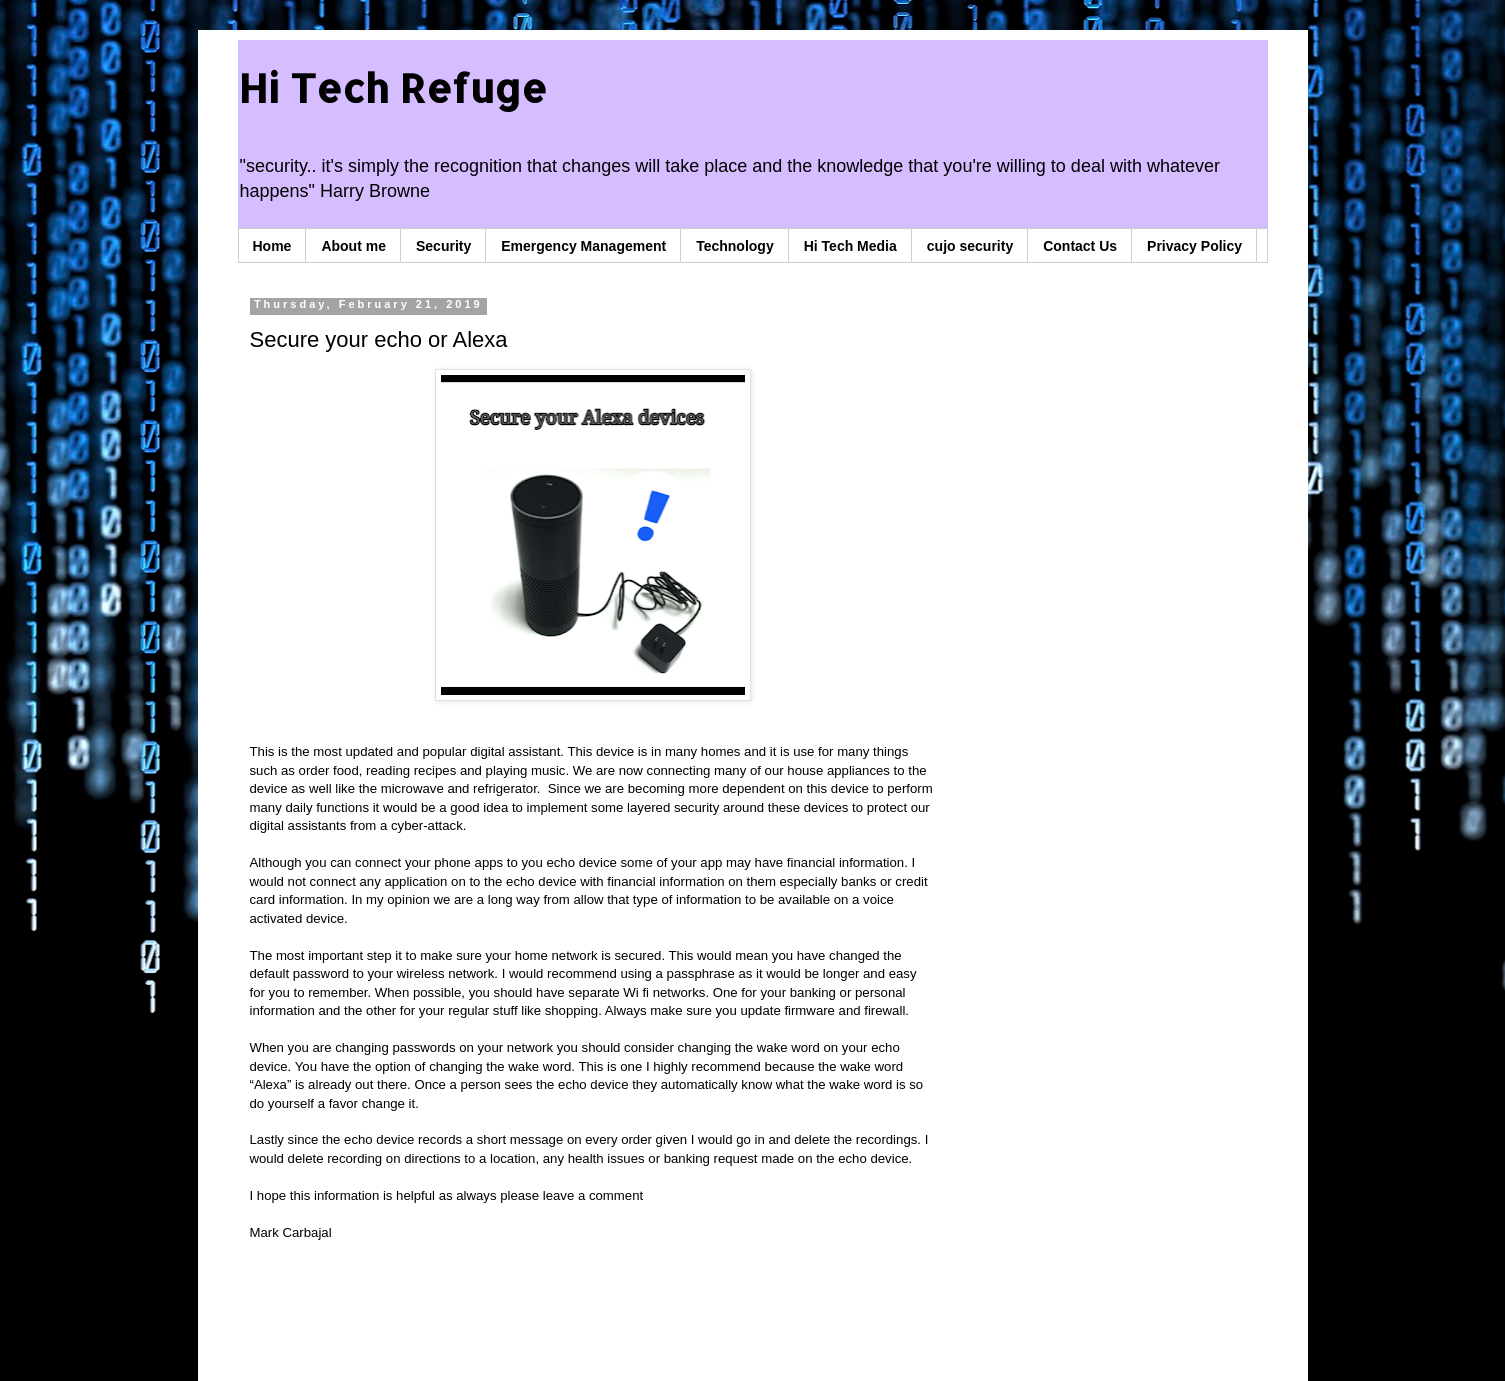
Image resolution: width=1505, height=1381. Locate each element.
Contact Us (1080, 246)
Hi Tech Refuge (392, 87)
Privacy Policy (1194, 246)
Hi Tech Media (850, 246)
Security (443, 246)
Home (272, 246)
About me (353, 246)
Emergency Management (583, 246)
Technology (735, 246)
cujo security (970, 246)
